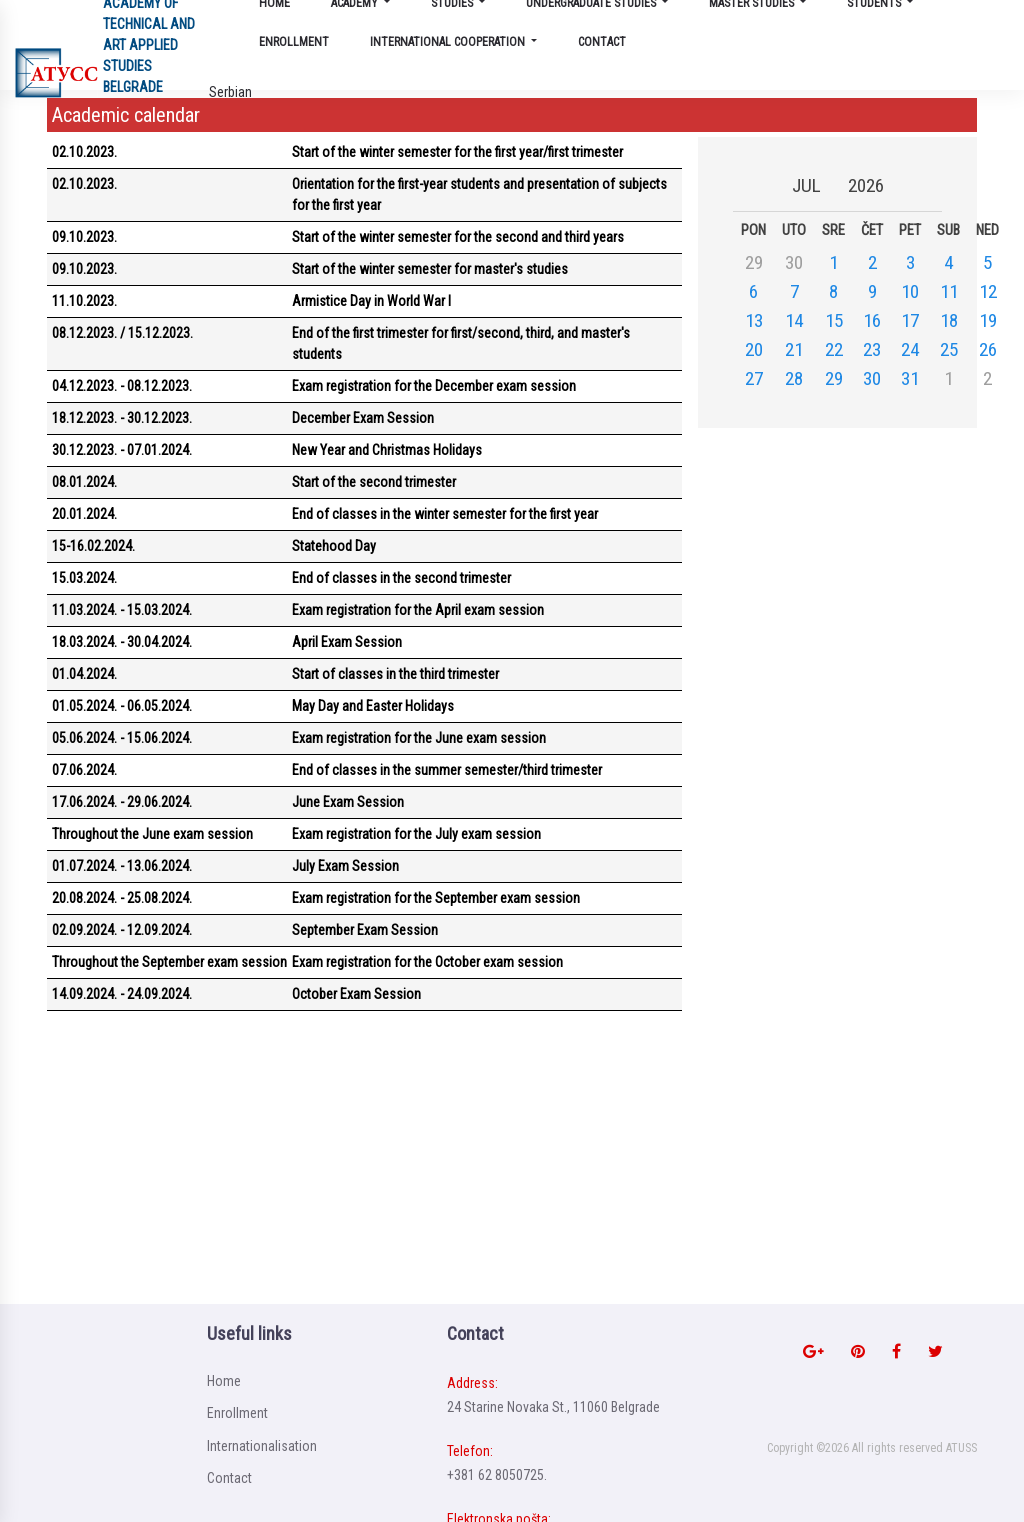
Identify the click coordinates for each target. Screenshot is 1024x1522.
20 (754, 349)
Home (224, 1381)
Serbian (230, 92)
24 (910, 349)
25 (949, 349)
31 (910, 378)
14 (794, 320)
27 (754, 378)
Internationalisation (262, 1446)
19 (988, 320)
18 (949, 320)
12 (988, 291)
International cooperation (449, 42)
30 (872, 378)
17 (910, 320)
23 (872, 349)
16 (872, 320)
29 (834, 378)
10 (910, 291)
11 (949, 291)
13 (754, 320)
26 (988, 349)
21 (794, 349)
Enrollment (294, 42)
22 (834, 349)
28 (794, 378)
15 (834, 320)
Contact (602, 42)
